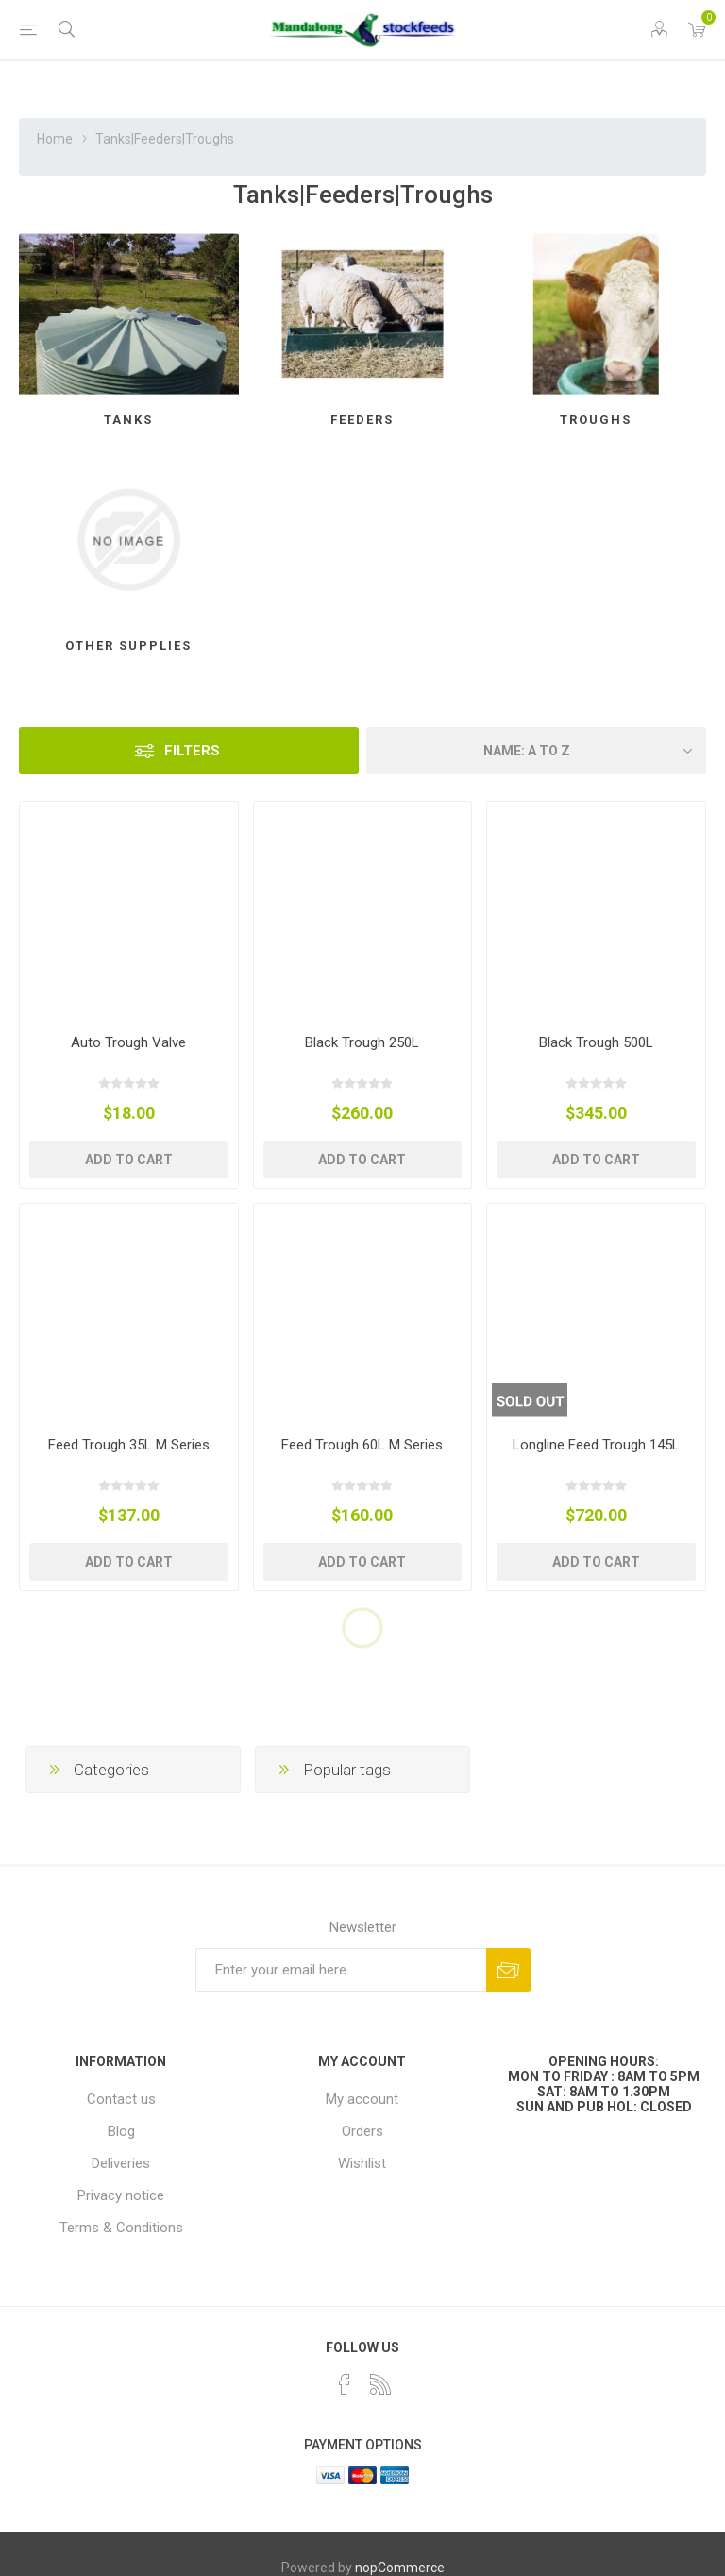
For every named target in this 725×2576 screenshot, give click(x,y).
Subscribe (508, 1970)
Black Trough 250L (362, 1042)
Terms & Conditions (121, 2227)
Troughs (596, 420)
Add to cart (129, 1159)
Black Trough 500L (596, 1042)
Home (55, 138)
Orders (362, 2131)
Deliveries (121, 2163)
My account (362, 2099)
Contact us (121, 2099)
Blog (121, 2131)
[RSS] (380, 2384)
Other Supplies (128, 645)
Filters (192, 750)
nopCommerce (400, 2567)
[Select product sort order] (536, 750)
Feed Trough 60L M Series (362, 1444)
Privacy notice (120, 2195)
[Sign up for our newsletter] (340, 1970)
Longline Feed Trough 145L (596, 1444)
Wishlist (362, 2163)
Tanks (128, 420)
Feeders (362, 420)
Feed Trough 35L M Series (129, 1444)
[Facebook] (344, 2384)
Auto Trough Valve (128, 1042)
